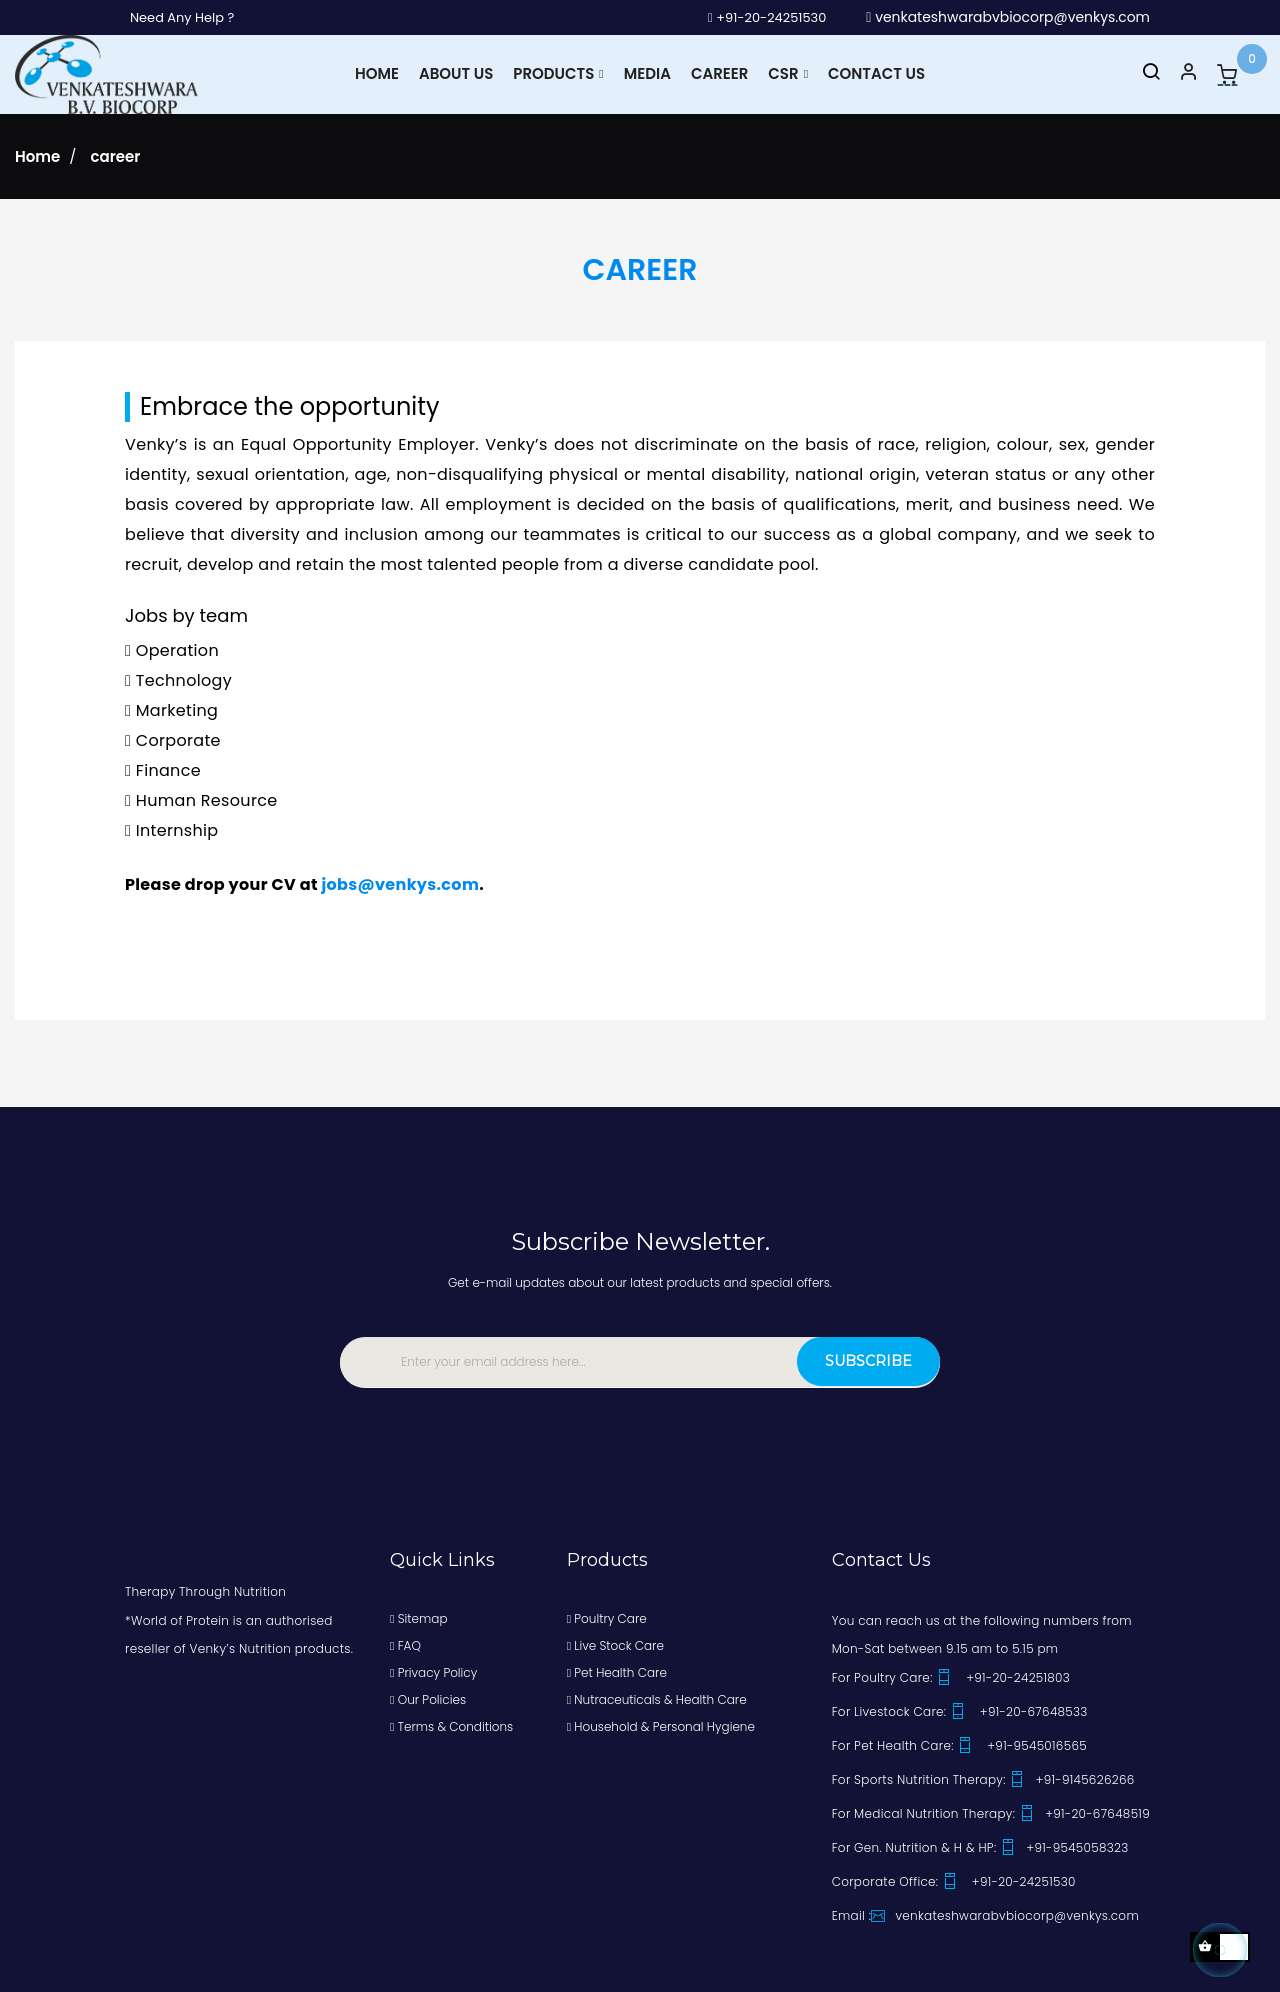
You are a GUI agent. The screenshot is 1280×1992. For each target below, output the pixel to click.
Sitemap (419, 1617)
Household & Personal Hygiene (661, 1725)
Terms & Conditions (451, 1725)
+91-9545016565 (1022, 1744)
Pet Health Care (617, 1671)
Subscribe (861, 1360)
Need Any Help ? (186, 17)
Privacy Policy (433, 1671)
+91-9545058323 (1064, 1846)
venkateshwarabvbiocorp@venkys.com (1007, 17)
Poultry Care (607, 1617)
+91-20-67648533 (1019, 1710)
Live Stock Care (615, 1644)
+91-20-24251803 (1003, 1676)
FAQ (405, 1644)
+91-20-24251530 (761, 17)
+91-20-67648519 (1084, 1812)
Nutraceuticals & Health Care (657, 1698)
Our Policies (428, 1698)
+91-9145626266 (1071, 1778)
